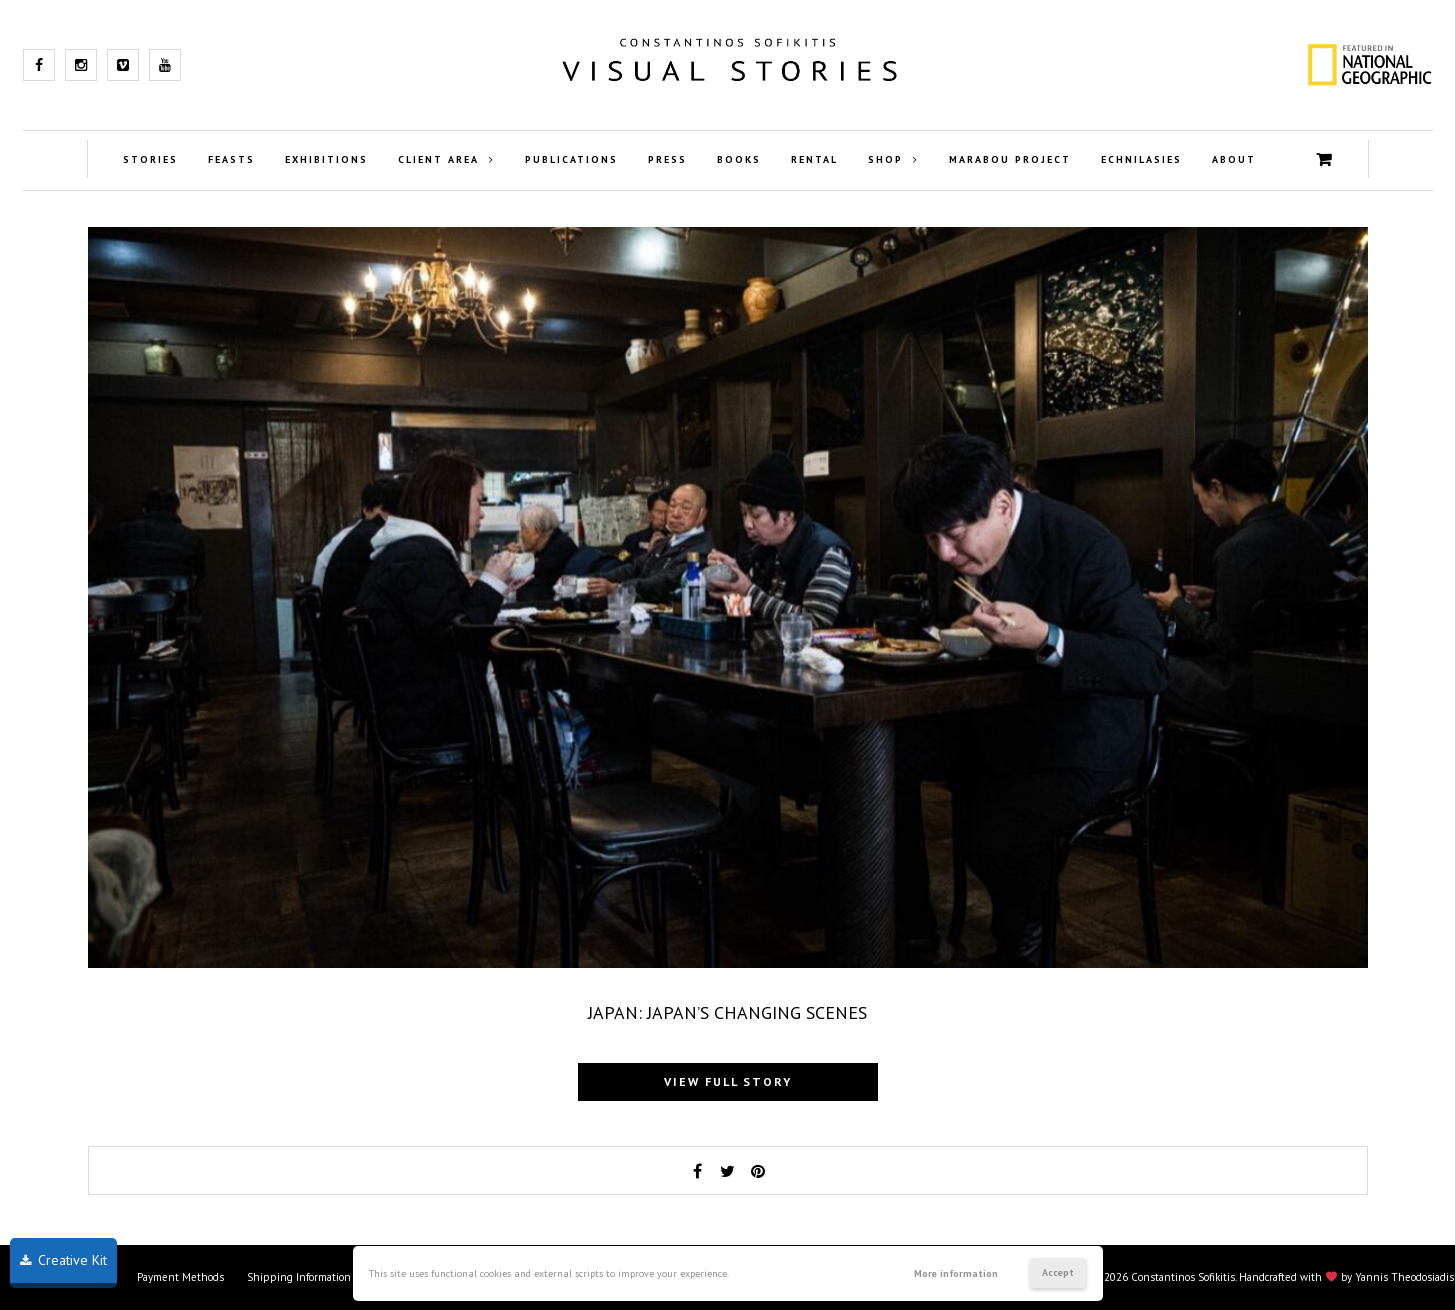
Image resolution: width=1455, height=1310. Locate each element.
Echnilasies (1141, 159)
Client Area (438, 159)
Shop (885, 159)
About (1234, 159)
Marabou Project (1010, 159)
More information (956, 1273)
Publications (571, 159)
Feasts (231, 159)
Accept (1058, 1272)
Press (667, 159)
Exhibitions (326, 159)
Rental (814, 159)
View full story (728, 1081)
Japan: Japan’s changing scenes (727, 1012)
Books (739, 159)
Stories (150, 159)
